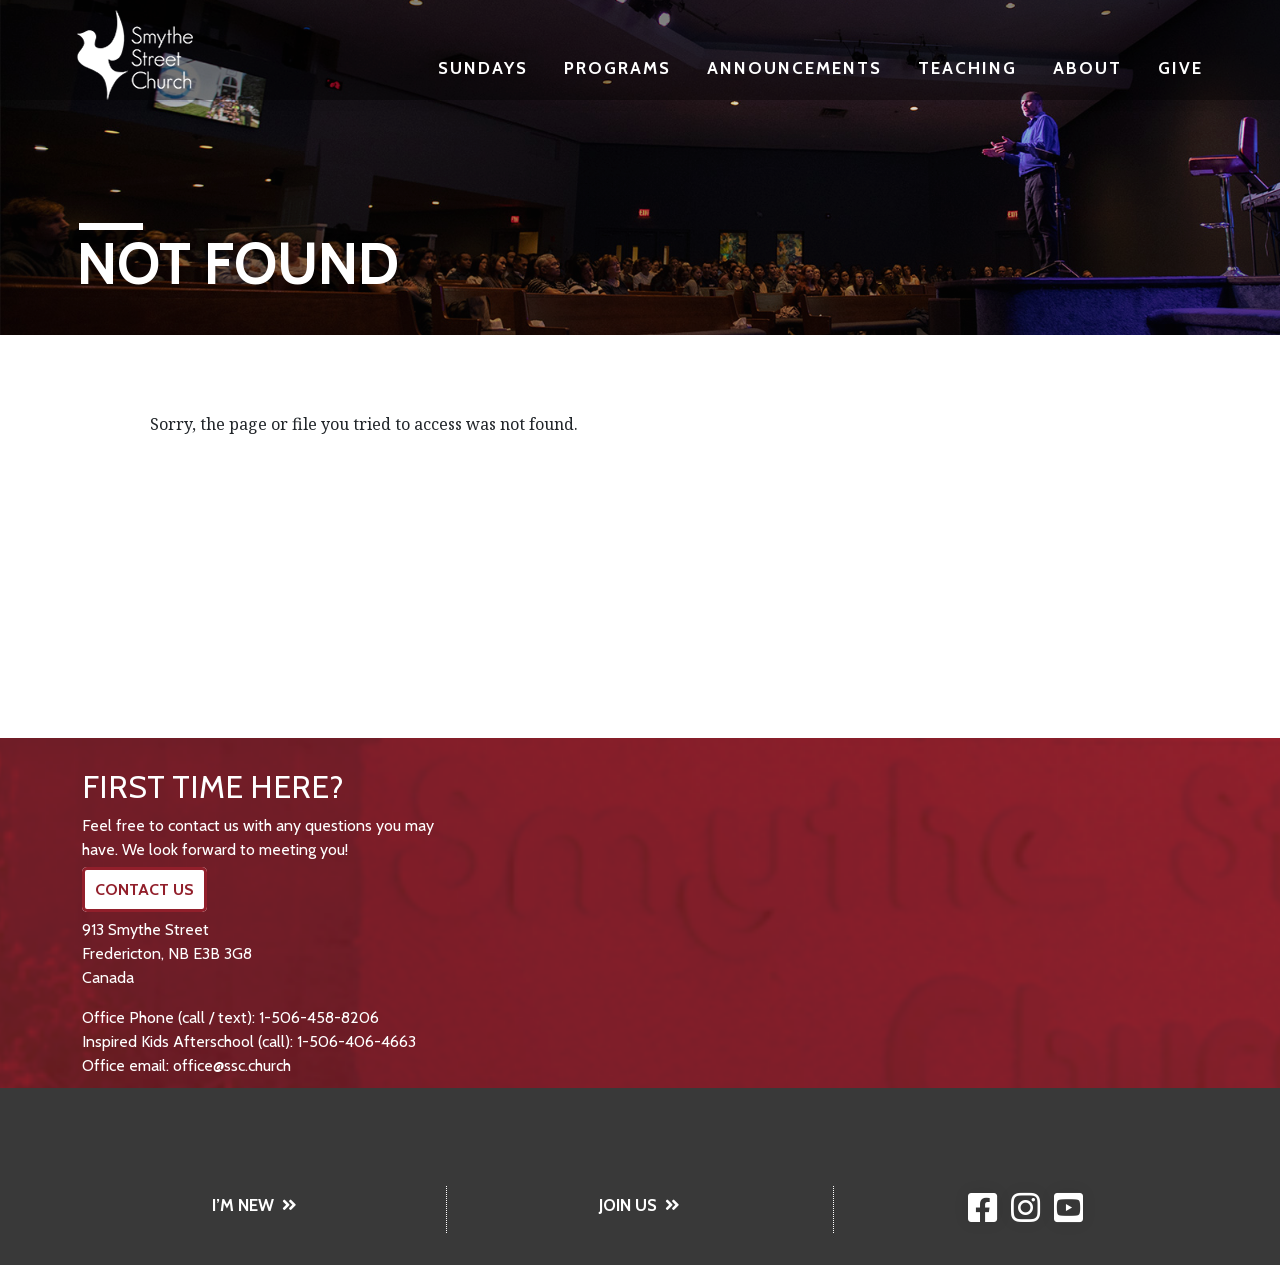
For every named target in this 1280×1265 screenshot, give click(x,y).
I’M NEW (254, 1205)
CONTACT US (144, 889)
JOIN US (639, 1205)
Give (1180, 67)
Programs (617, 67)
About (1087, 67)
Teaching (967, 67)
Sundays (483, 67)
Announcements (794, 67)
